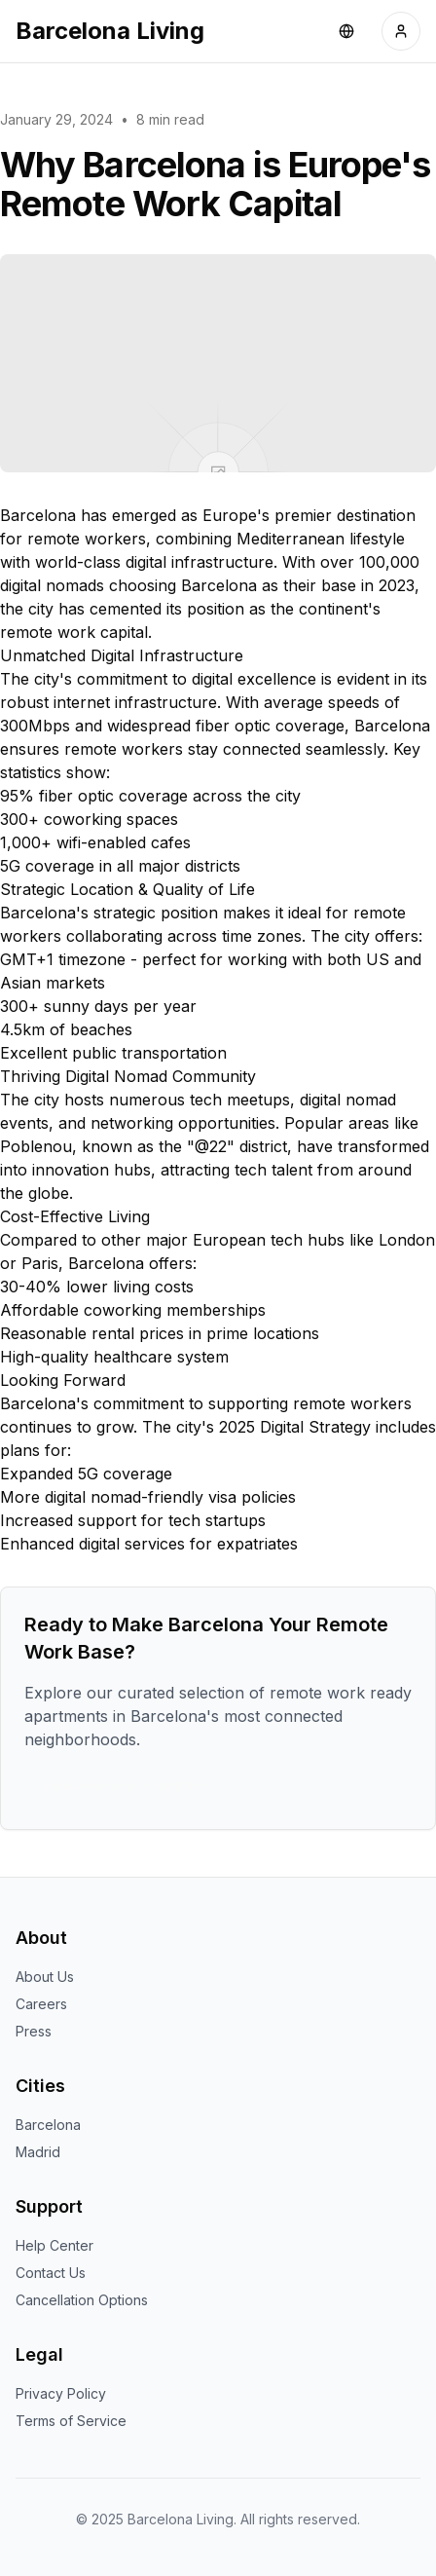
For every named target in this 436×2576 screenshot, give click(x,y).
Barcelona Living (110, 31)
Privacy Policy (61, 2393)
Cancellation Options (82, 2300)
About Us (45, 1976)
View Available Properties (127, 1785)
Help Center (54, 2245)
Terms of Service (71, 2420)
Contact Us (51, 2272)
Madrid (38, 2152)
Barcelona (48, 2124)
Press (34, 2031)
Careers (41, 2004)
